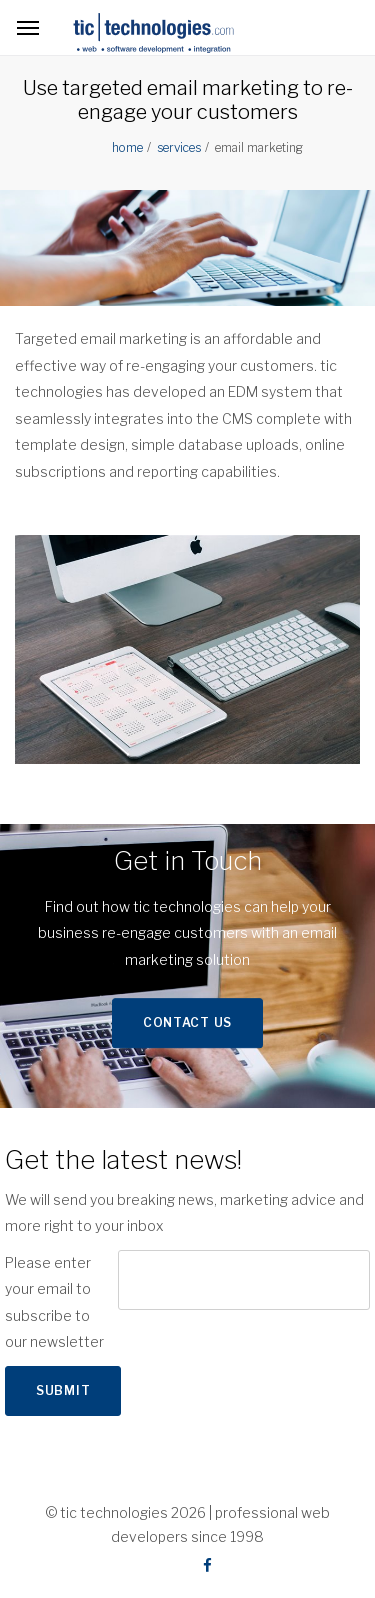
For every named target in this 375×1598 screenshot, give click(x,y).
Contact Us (187, 1022)
